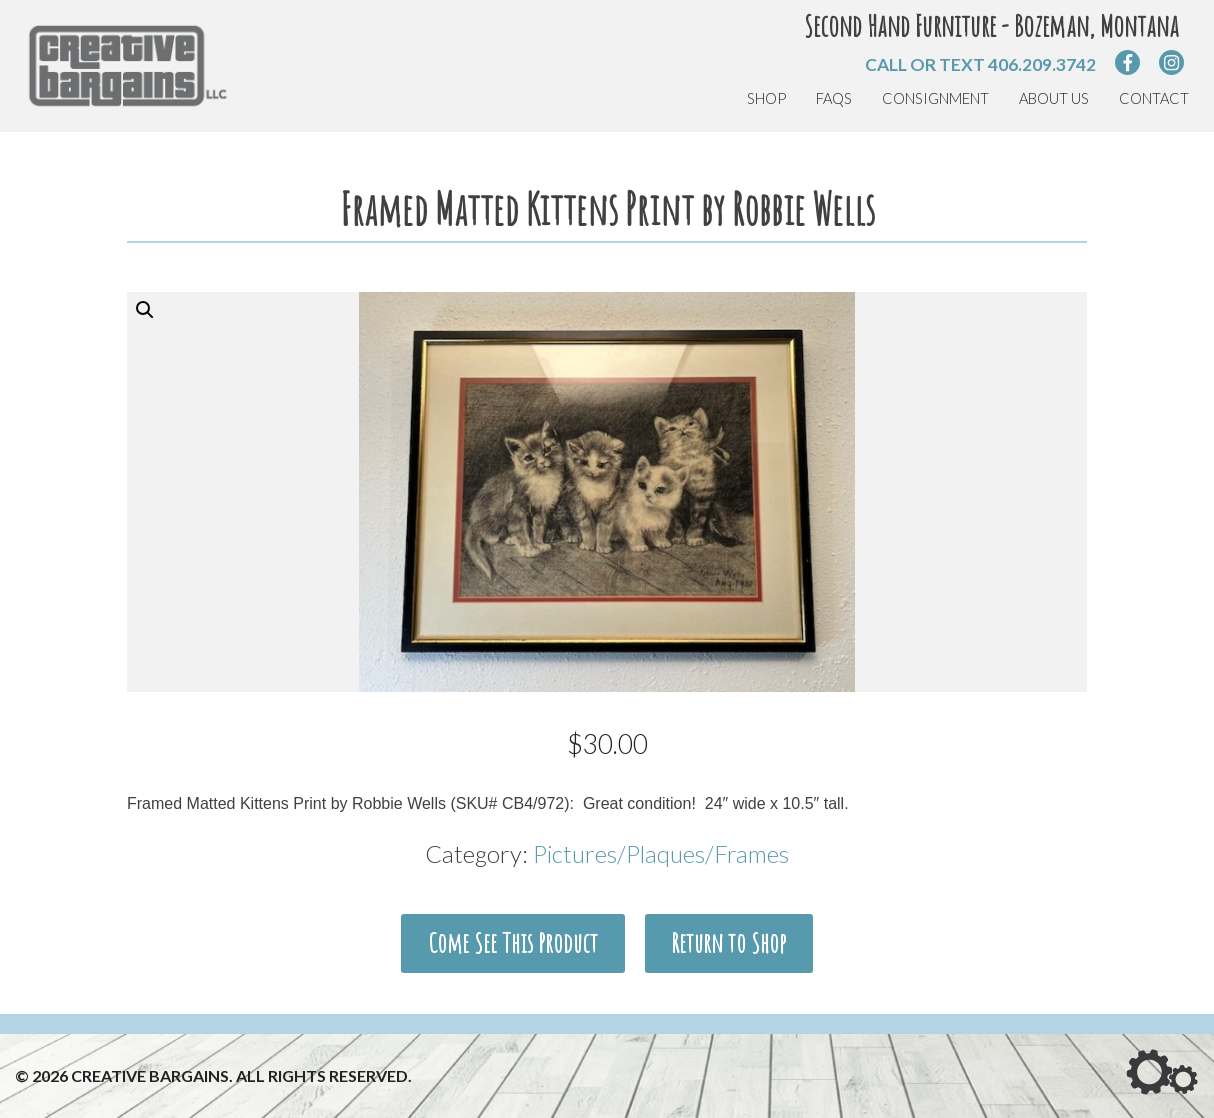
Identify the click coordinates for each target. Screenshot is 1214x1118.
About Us (1054, 98)
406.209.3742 (1042, 64)
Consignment (935, 98)
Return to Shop (728, 943)
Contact (1154, 98)
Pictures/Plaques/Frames (661, 853)
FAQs (834, 98)
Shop (766, 98)
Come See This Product (513, 943)
